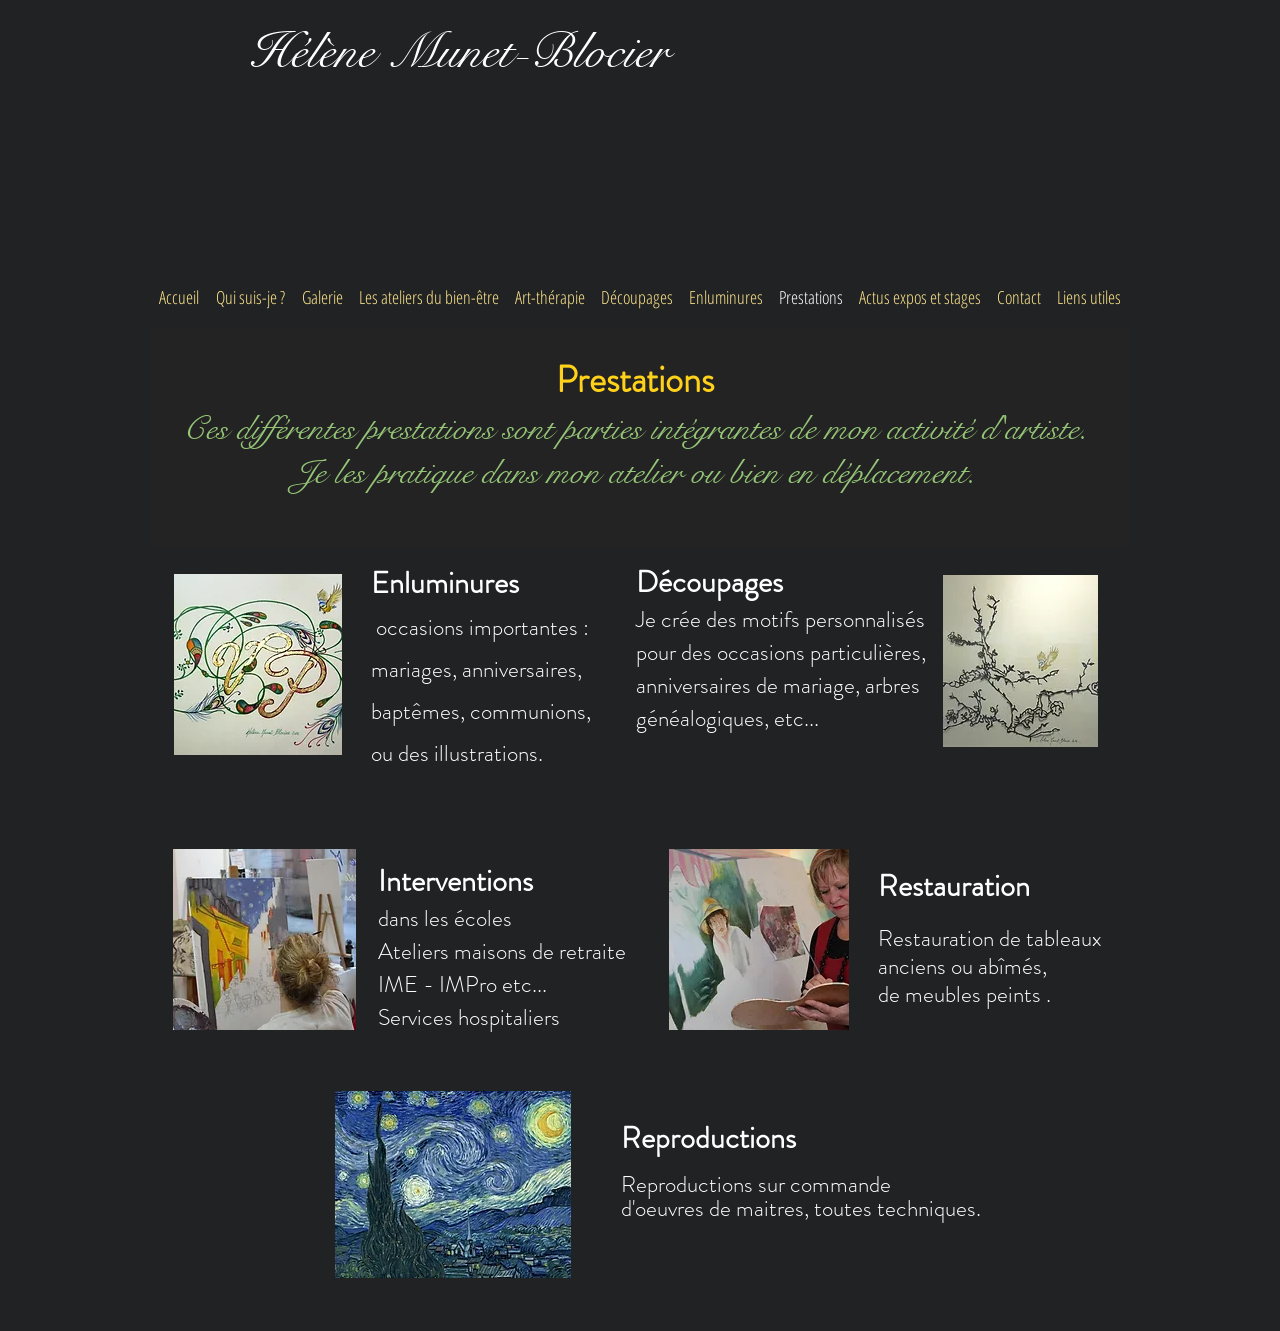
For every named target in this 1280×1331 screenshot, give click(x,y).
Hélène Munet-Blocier (459, 52)
